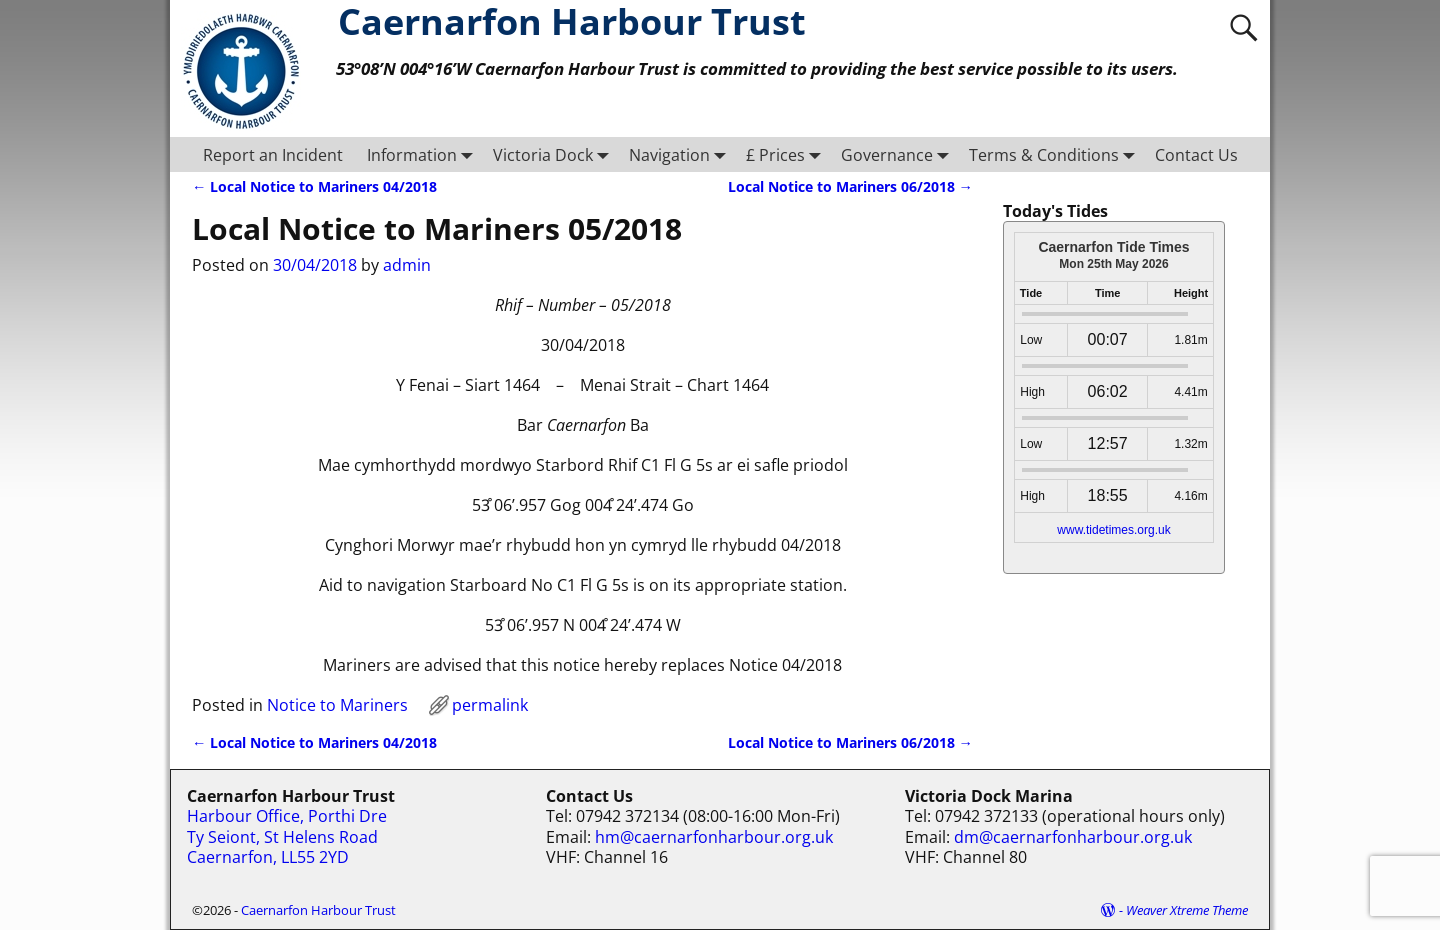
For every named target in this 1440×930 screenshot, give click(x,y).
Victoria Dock (555, 154)
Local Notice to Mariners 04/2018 (314, 186)
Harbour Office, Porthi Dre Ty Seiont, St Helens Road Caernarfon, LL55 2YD (287, 836)
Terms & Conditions (1056, 154)
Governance (899, 154)
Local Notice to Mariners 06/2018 (850, 186)
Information (424, 154)
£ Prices (787, 154)
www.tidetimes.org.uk (1113, 530)
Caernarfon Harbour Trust (318, 910)
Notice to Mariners (337, 705)
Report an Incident (273, 155)
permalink (490, 705)
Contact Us (1196, 155)
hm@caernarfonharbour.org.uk (714, 837)
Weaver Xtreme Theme (1187, 910)
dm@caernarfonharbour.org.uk (1073, 837)
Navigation (681, 154)
